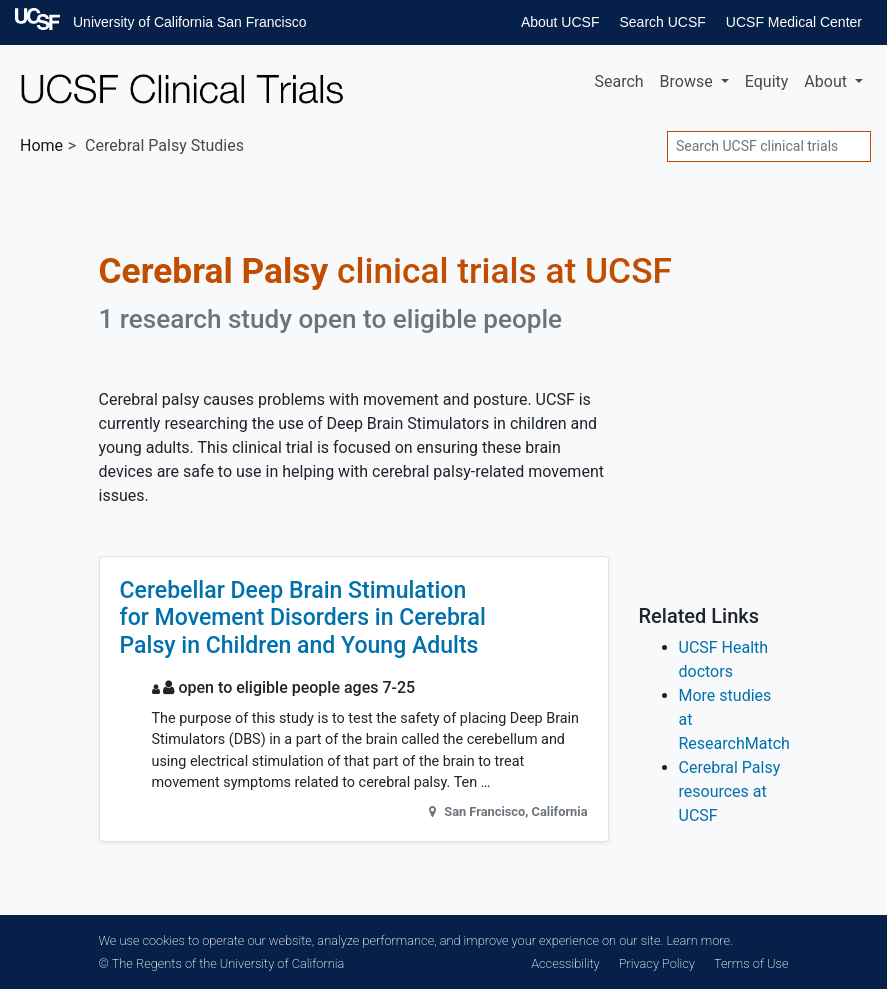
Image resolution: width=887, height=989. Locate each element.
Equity (767, 81)
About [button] (827, 81)
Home (41, 145)
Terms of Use (751, 963)
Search (618, 81)
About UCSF (560, 22)
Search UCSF (662, 22)
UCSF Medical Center (794, 22)
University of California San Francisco (189, 22)
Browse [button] (688, 81)
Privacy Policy (657, 963)
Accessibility (565, 963)
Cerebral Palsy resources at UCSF (730, 791)
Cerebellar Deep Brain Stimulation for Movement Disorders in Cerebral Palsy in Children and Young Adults (303, 618)
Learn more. (699, 940)
